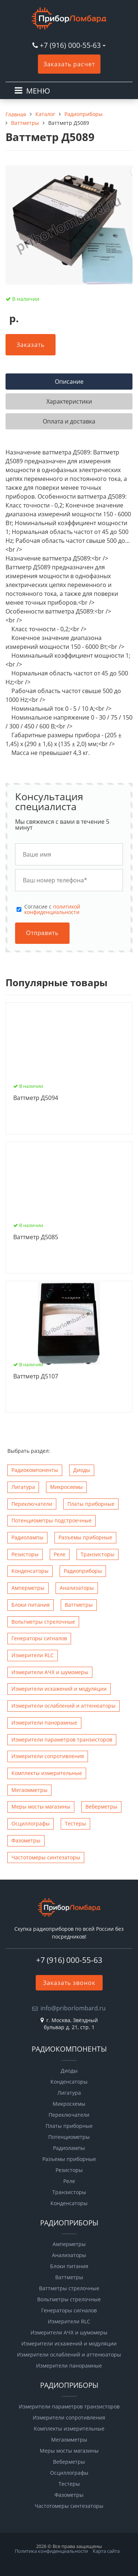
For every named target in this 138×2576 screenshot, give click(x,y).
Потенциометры (69, 2137)
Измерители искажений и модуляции (59, 1688)
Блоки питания (30, 1604)
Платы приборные (90, 1503)
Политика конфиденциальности (51, 2551)
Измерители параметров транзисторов (61, 1739)
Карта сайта (106, 2551)
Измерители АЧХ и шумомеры (49, 1672)
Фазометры (25, 1840)
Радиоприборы (83, 1570)
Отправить (42, 933)
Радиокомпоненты (34, 1469)
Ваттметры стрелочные (69, 2288)
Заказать (31, 345)
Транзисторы (97, 1554)
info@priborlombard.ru (73, 2008)
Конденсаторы (30, 1570)
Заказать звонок (69, 1983)
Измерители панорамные (44, 1722)
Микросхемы (66, 1486)
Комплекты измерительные (46, 1773)
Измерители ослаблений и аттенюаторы (63, 1705)
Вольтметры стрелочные (43, 1621)
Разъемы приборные (85, 1537)
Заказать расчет (69, 64)
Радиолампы (27, 1537)
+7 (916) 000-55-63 (70, 45)
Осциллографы (30, 1823)
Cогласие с (52, 909)
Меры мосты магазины (40, 1806)
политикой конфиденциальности (52, 909)
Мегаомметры (29, 1789)
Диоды (81, 1469)
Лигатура (23, 1486)
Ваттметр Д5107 (35, 1376)
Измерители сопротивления (47, 1756)
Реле (60, 1554)
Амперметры (28, 1587)
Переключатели (31, 1503)
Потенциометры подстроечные (51, 1520)
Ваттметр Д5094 (35, 1098)
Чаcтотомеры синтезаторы (45, 1857)
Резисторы (25, 1554)
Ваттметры (79, 1604)
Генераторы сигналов (39, 1638)
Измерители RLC (32, 1655)
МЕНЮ (38, 91)
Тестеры (75, 1823)
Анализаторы (77, 1587)
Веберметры (101, 1806)
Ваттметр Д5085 (35, 1237)
